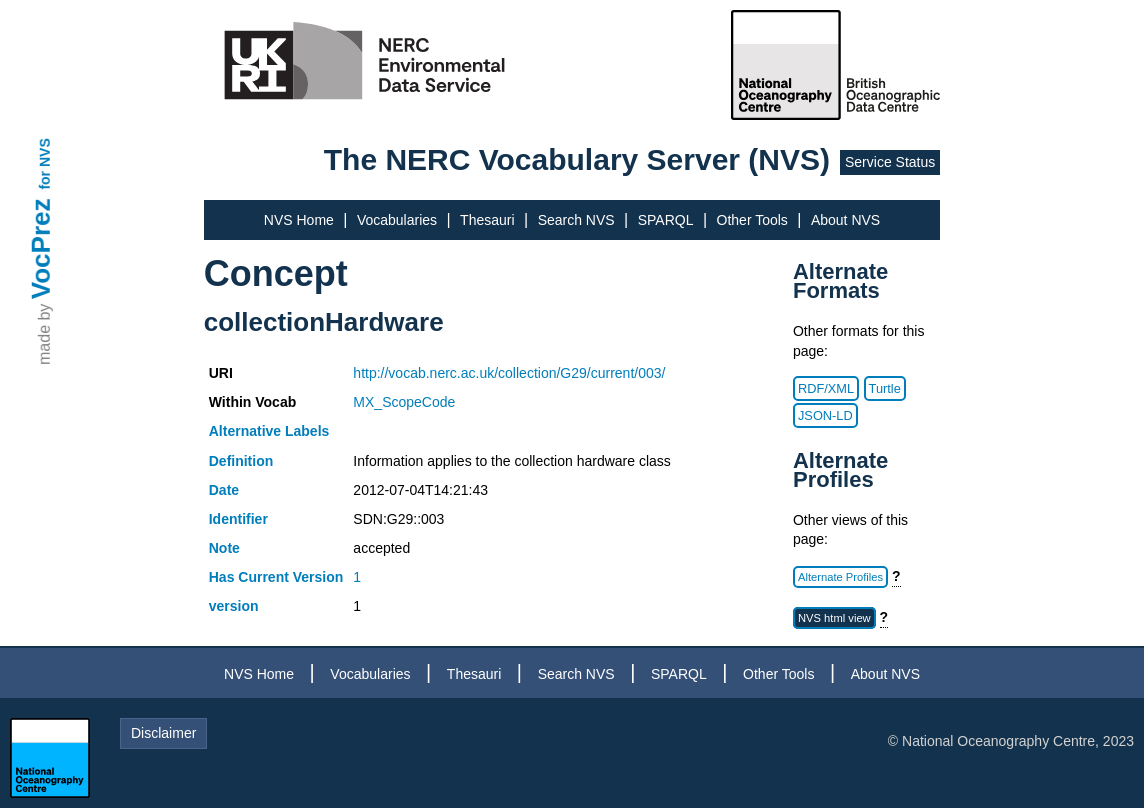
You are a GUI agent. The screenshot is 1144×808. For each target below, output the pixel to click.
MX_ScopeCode (404, 402)
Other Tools (752, 220)
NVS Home (299, 220)
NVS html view (834, 618)
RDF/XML (826, 388)
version (234, 606)
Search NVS (576, 220)
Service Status (890, 162)
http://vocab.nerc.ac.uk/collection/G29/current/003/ (509, 373)
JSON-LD (825, 415)
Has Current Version (276, 577)
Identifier (238, 519)
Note (224, 548)
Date (224, 490)
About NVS (845, 220)
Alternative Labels (269, 431)
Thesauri (487, 220)
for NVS (45, 163)
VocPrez (41, 248)
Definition (241, 461)
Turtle (885, 388)
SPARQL (666, 220)
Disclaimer (163, 733)
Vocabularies (397, 220)
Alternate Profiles (840, 577)
